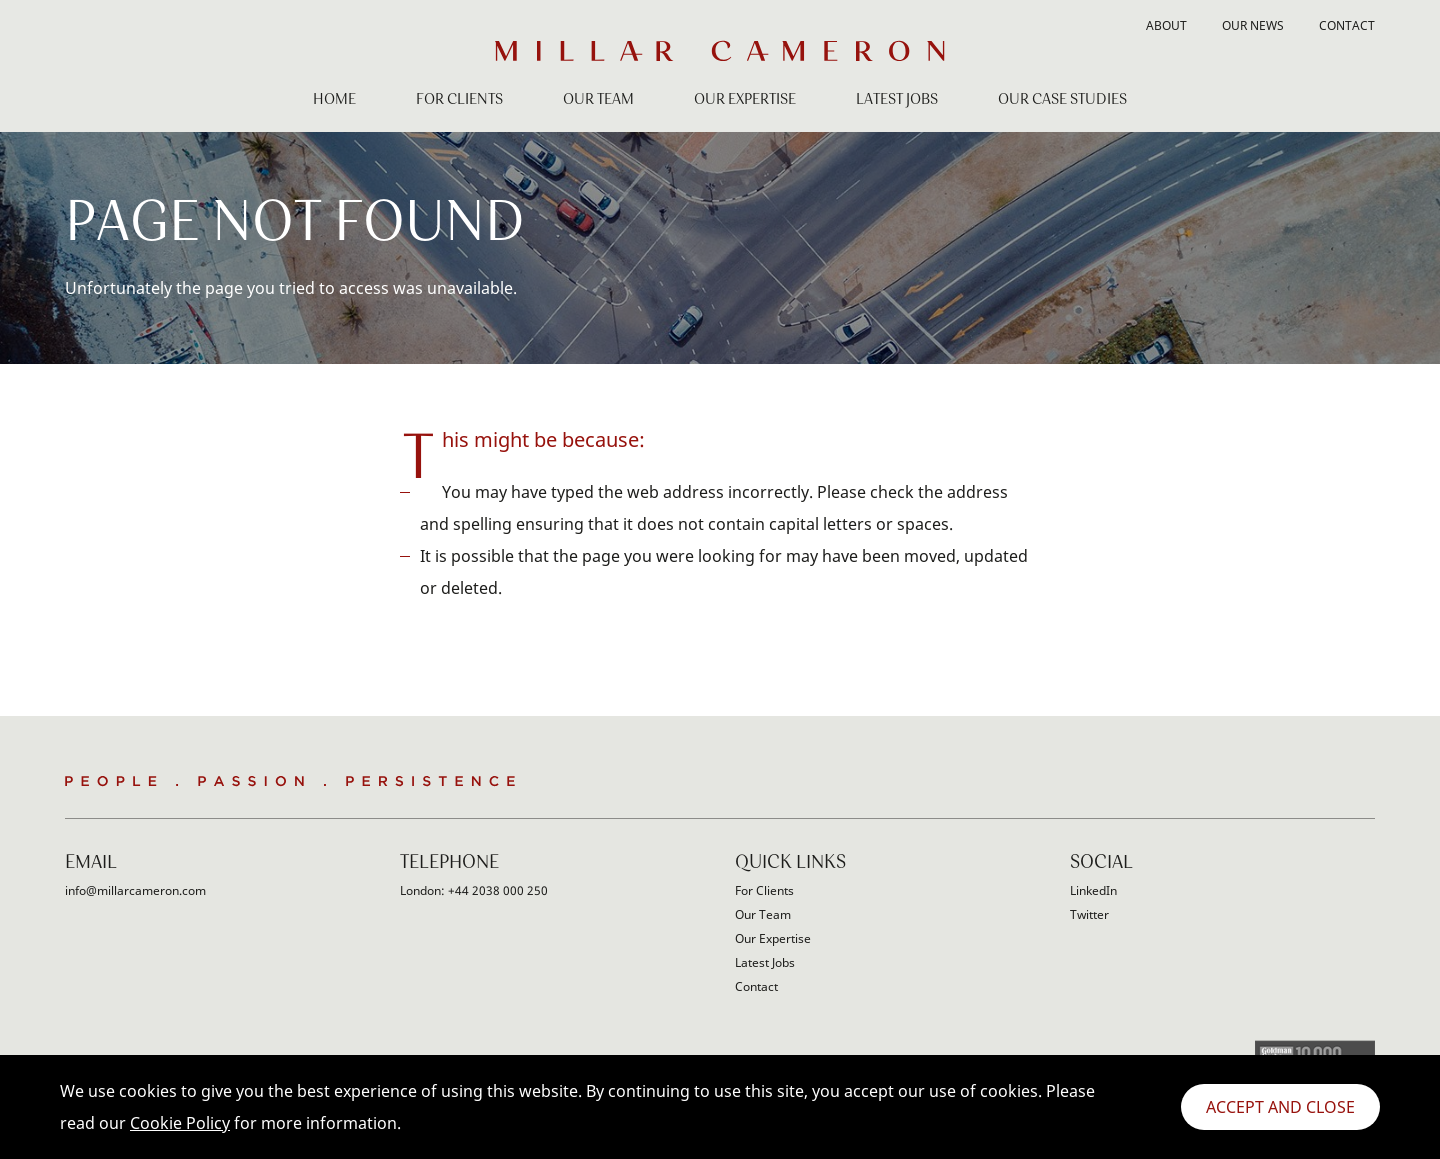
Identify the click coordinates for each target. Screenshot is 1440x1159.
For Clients (459, 100)
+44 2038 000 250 (498, 890)
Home (334, 100)
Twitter (1089, 914)
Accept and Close (1280, 1107)
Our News (1253, 27)
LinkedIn (1093, 890)
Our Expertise (745, 100)
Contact (1347, 27)
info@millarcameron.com (135, 890)
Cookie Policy (180, 1123)
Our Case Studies (1062, 100)
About (1166, 27)
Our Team (598, 100)
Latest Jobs (897, 100)
